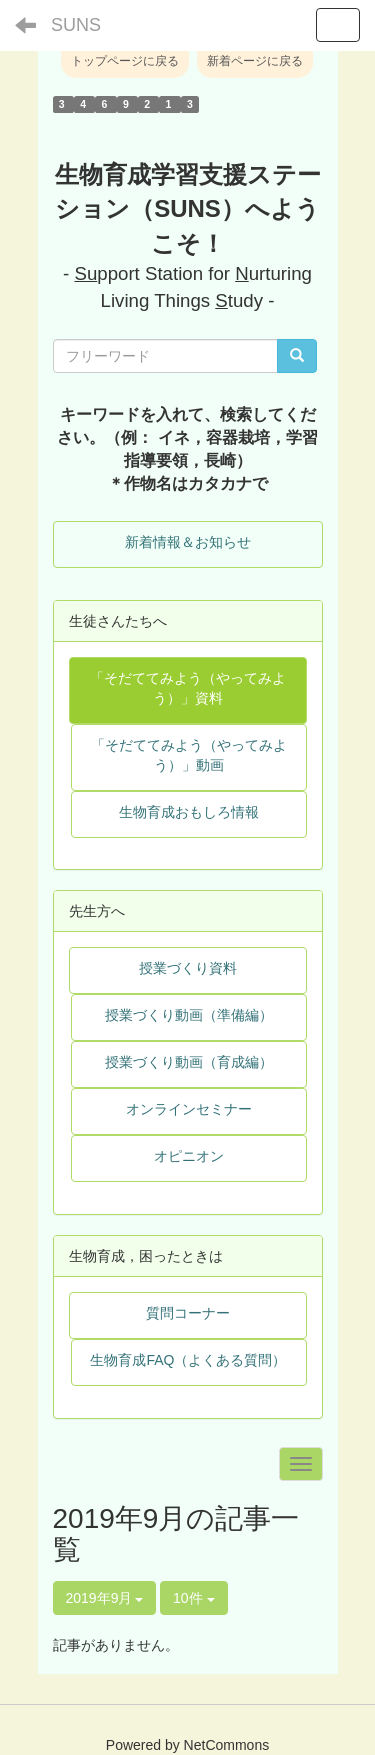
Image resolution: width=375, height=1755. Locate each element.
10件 (193, 1598)
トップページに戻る (125, 61)
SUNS (76, 25)
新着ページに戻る (255, 61)
